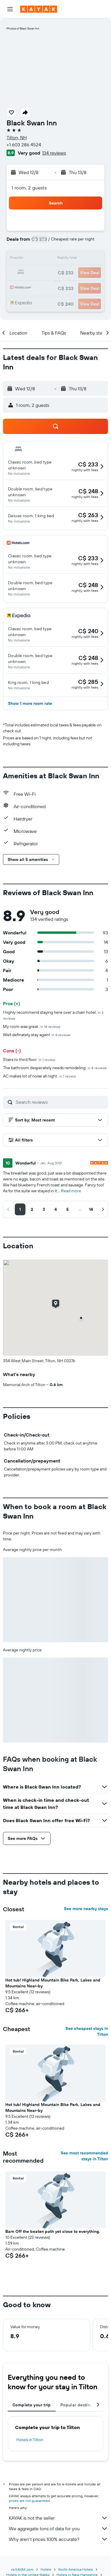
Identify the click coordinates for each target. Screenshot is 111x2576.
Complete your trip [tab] (31, 2405)
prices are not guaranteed (29, 2500)
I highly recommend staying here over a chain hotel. (53, 1015)
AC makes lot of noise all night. (39, 1076)
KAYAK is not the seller (58, 2517)
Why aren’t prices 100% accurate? (58, 2539)
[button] (10, 9)
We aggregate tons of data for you (58, 2528)
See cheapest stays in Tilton (86, 2031)
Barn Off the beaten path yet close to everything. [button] (52, 2231)
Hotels (46, 2569)
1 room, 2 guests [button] (29, 188)
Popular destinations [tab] (81, 2405)
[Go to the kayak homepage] (38, 9)
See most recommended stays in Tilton (84, 2155)
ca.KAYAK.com (22, 2569)
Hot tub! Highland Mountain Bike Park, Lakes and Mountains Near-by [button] (52, 1983)
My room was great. (31, 1026)
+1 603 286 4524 (24, 145)
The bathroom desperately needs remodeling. (55, 1067)
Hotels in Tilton (29, 2439)
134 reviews (54, 153)
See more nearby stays (86, 1908)
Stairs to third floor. (29, 1059)
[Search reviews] (60, 1102)
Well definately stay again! (36, 1034)
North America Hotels (75, 2569)
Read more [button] (71, 1190)
